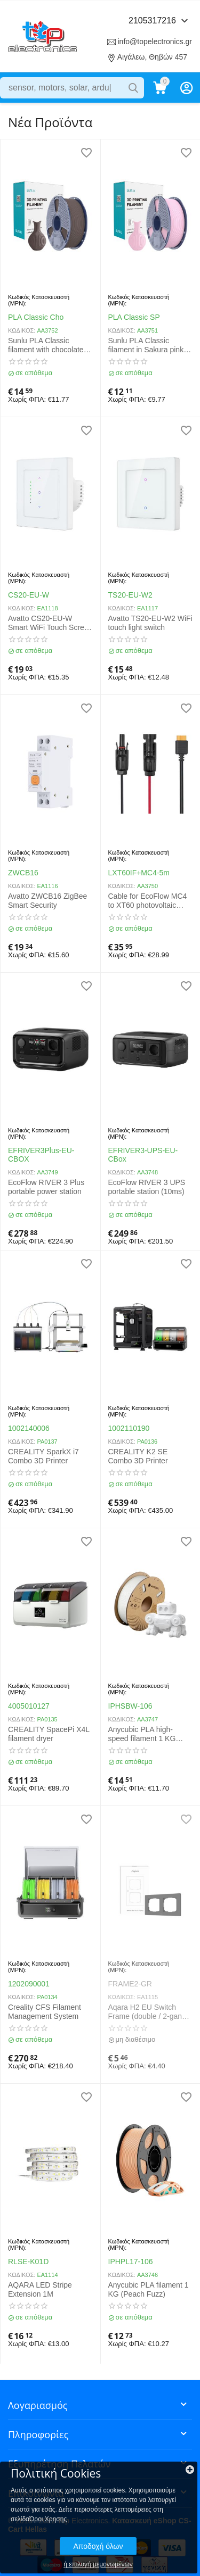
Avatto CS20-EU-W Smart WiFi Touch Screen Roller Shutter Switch (50, 623)
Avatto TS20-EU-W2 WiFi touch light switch (150, 623)
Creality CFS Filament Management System (44, 2011)
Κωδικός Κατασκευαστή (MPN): (38, 300)
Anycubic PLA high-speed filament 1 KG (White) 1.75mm (142, 1734)
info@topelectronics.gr (154, 41)
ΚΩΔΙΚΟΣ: (21, 330)
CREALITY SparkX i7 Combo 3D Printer (43, 1456)
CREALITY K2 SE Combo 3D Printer (138, 1456)
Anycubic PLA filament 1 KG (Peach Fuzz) (148, 2289)
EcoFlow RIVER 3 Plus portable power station (46, 1187)
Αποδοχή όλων (98, 2546)
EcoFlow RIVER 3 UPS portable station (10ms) (147, 1187)
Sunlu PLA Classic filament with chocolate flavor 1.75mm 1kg (46, 345)
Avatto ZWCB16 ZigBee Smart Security (47, 900)
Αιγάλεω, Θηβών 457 (152, 57)
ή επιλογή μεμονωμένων (98, 2564)
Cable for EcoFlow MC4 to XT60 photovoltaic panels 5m (147, 901)
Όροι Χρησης (48, 2519)
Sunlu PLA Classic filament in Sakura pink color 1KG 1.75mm (146, 345)
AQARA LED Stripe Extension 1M (40, 2289)
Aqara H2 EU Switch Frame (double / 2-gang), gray (149, 2012)
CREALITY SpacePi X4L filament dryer (49, 1734)
